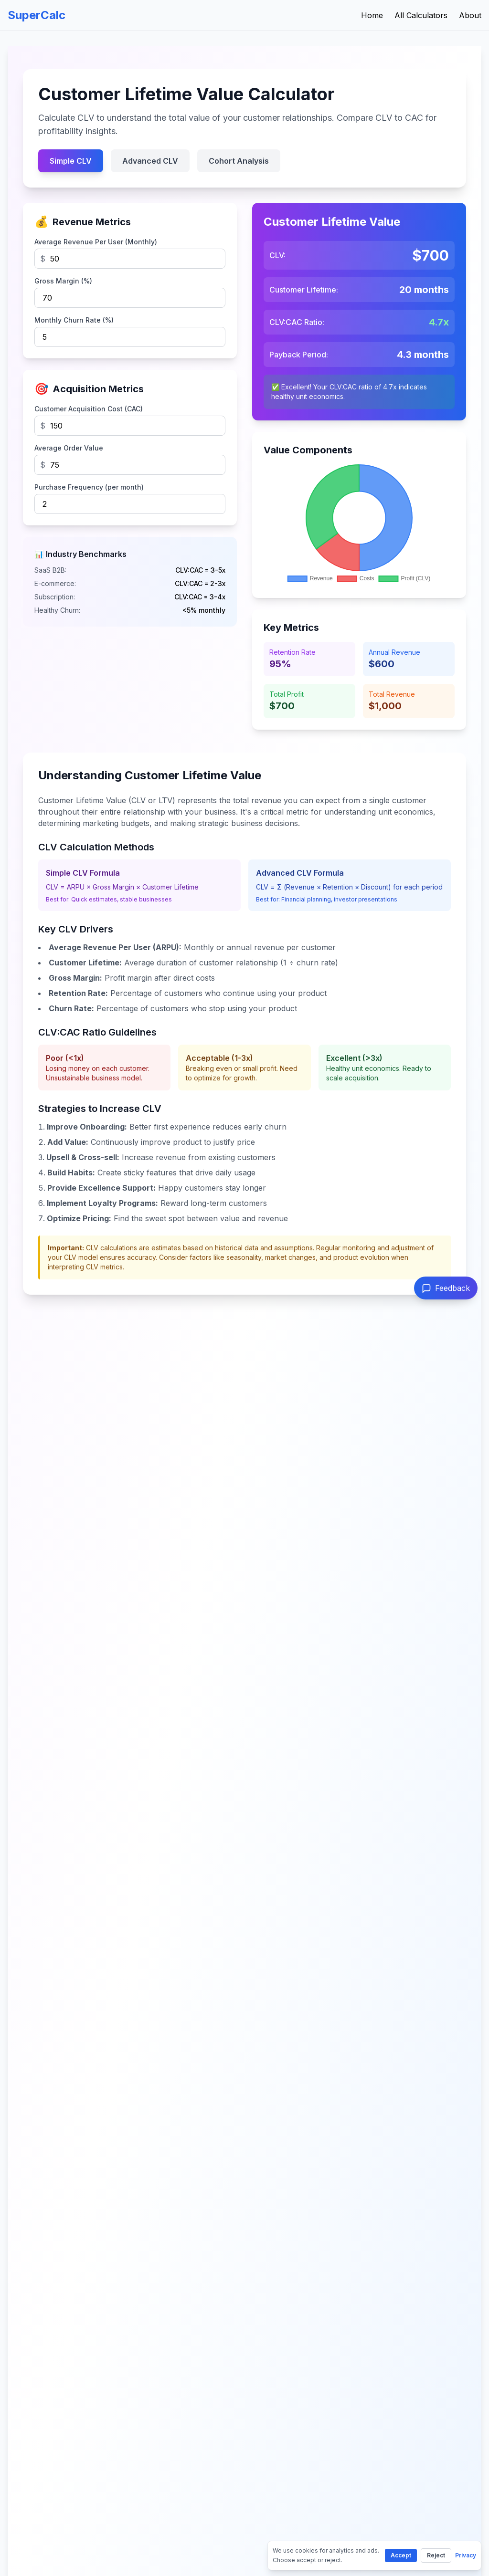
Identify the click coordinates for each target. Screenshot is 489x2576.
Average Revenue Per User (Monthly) (95, 242)
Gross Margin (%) (63, 281)
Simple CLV (71, 161)
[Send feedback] (446, 1288)
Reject (436, 2555)
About (470, 15)
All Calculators (420, 15)
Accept (401, 2555)
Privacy (465, 2555)
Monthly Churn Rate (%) (74, 320)
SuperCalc (36, 15)
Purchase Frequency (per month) (89, 487)
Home (372, 15)
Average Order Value (68, 448)
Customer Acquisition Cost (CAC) (88, 409)
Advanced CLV (150, 161)
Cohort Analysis (239, 161)
